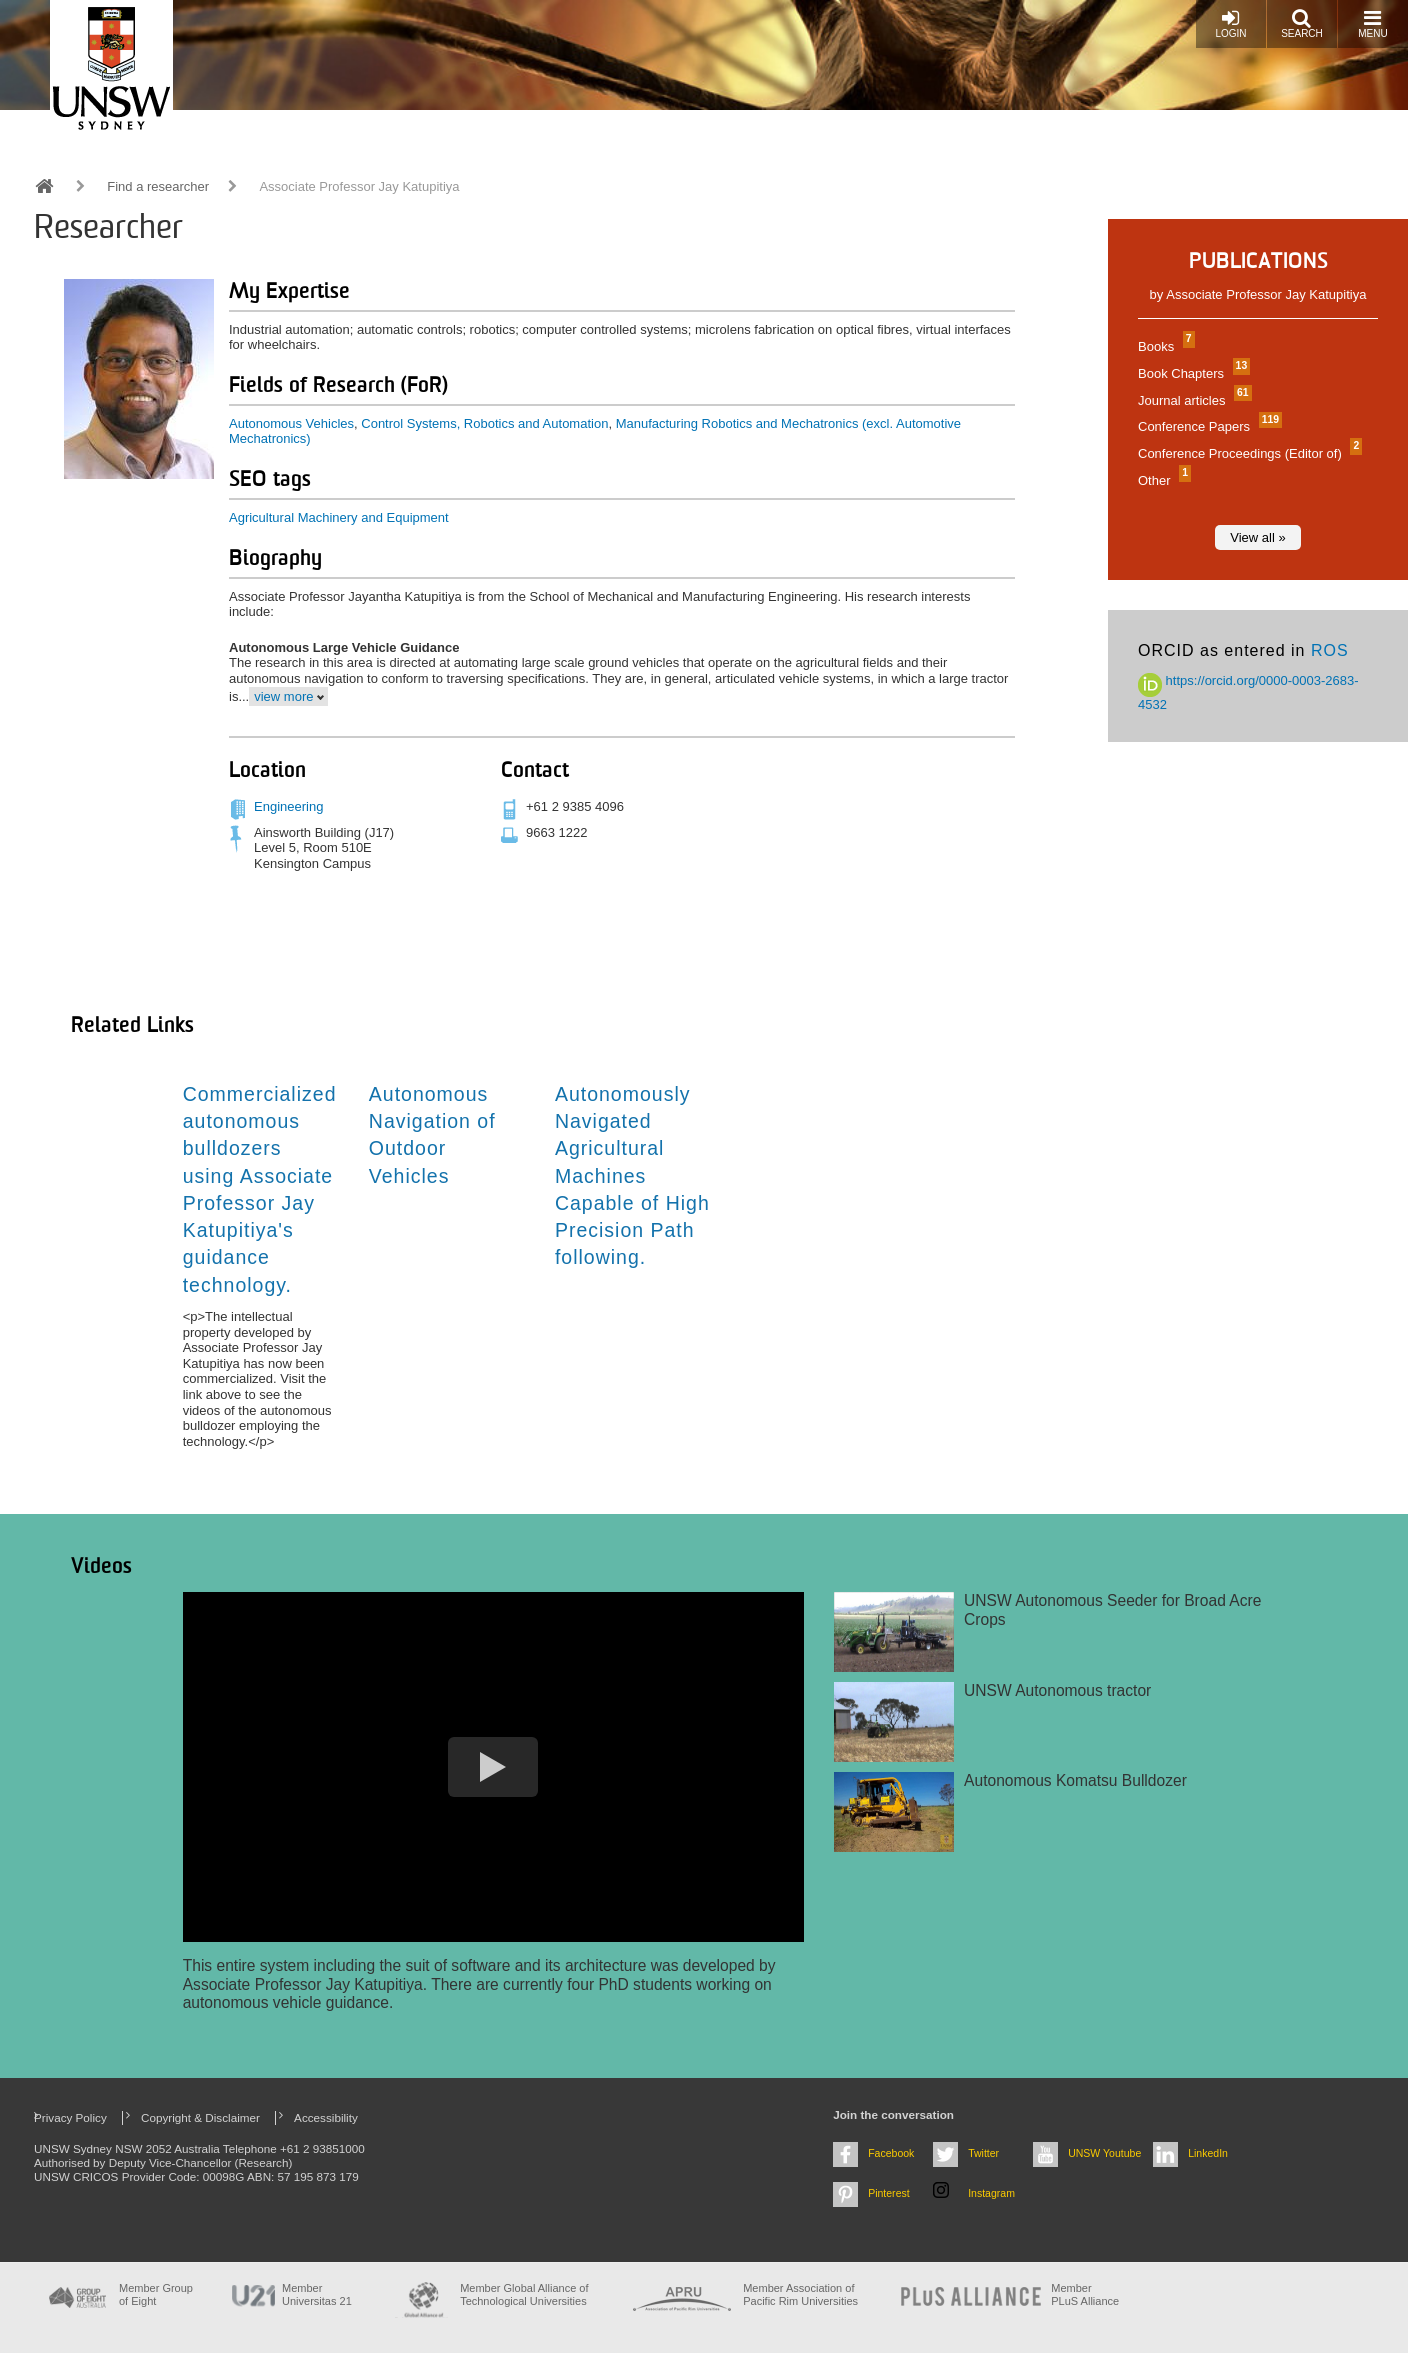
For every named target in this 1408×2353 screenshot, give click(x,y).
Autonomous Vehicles (291, 423)
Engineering (288, 806)
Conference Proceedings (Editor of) (1247, 453)
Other (1162, 480)
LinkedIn (1208, 2153)
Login (1230, 23)
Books (1164, 346)
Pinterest (889, 2193)
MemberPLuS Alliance (1085, 2294)
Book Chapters (1191, 373)
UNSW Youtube (1104, 2153)
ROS (1330, 650)
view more (283, 696)
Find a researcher (158, 186)
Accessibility (326, 2117)
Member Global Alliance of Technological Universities (524, 2294)
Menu (1372, 23)
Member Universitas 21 (317, 2294)
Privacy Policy (70, 2117)
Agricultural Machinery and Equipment (339, 517)
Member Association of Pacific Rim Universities (800, 2294)
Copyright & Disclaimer (200, 2117)
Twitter (983, 2153)
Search (1302, 23)
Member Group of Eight (156, 2294)
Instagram (991, 2193)
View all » (1257, 537)
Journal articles (1192, 400)
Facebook (891, 2153)
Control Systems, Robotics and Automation (484, 423)
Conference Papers (1207, 426)
